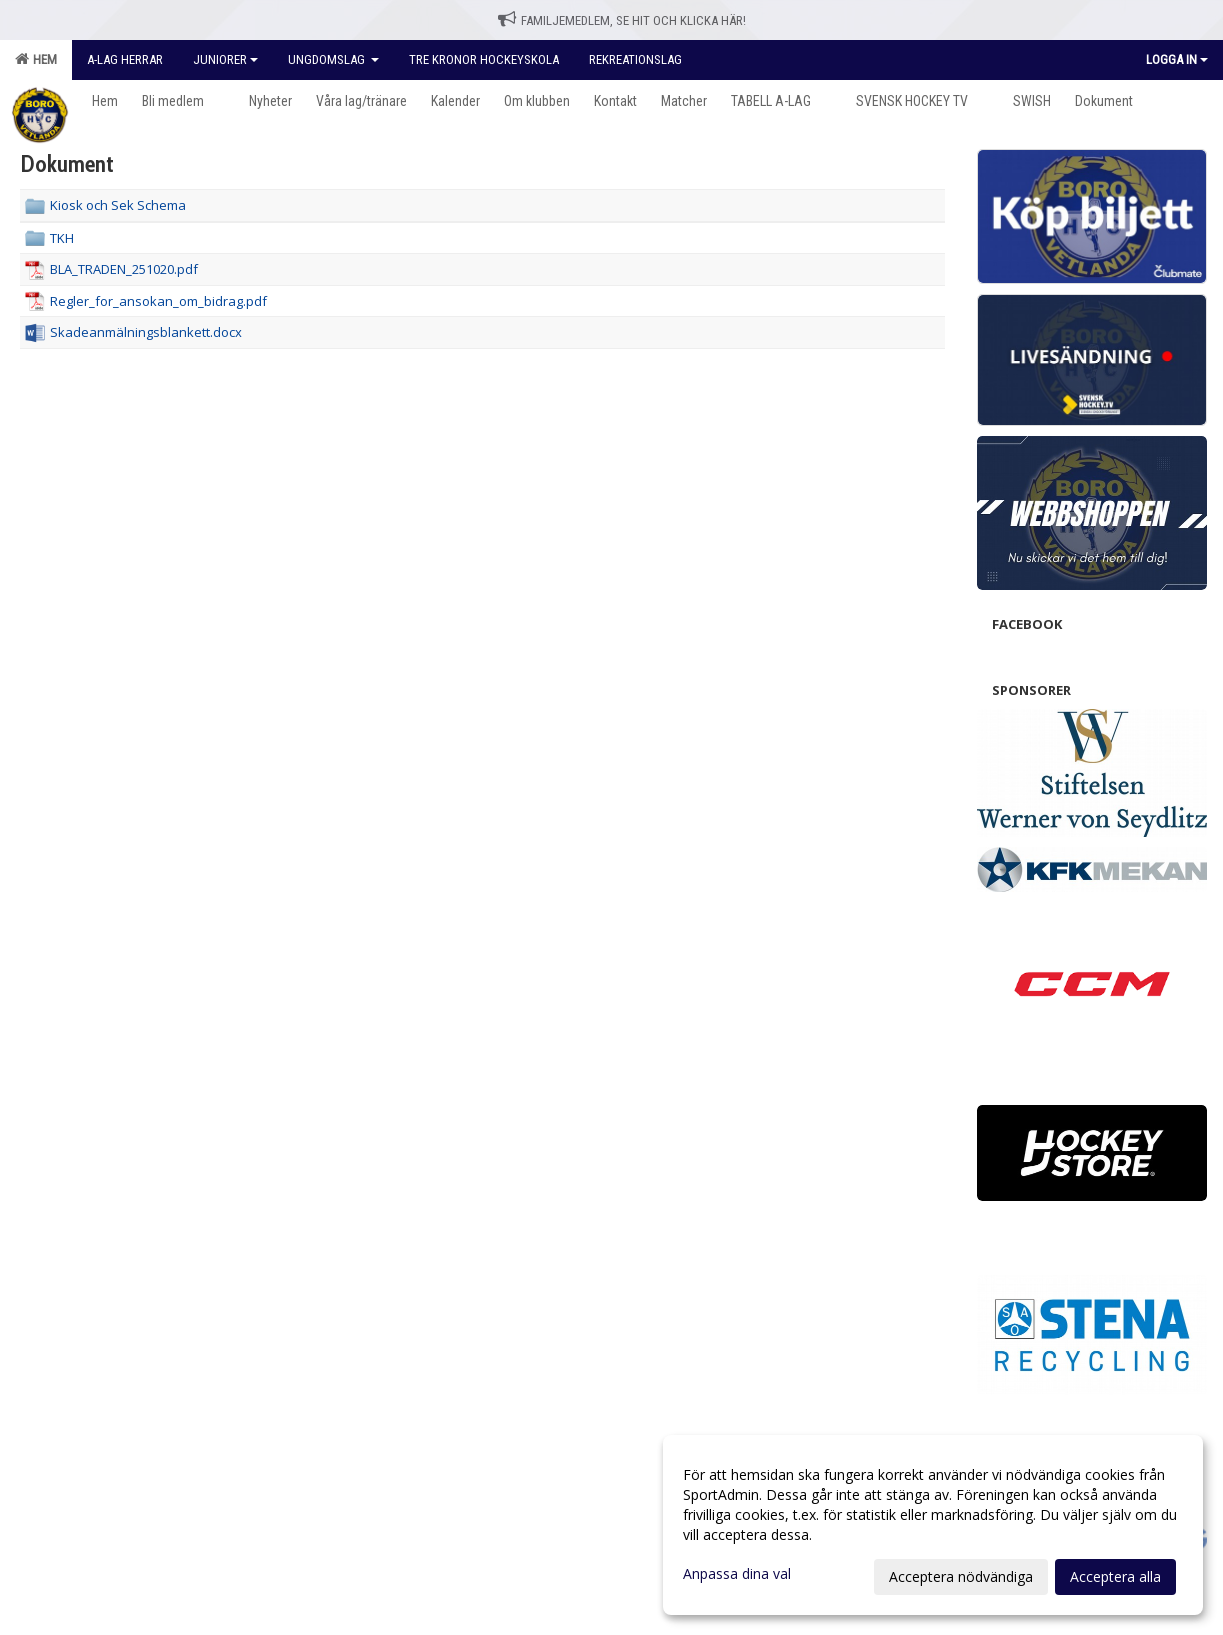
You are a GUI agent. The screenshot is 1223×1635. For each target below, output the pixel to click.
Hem (36, 59)
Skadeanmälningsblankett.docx (146, 332)
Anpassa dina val (737, 1574)
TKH (62, 238)
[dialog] (933, 1525)
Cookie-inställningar (75, 1202)
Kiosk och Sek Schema (118, 205)
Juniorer (225, 59)
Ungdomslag (333, 59)
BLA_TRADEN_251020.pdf (124, 269)
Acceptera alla (1115, 1576)
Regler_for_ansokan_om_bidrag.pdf (158, 301)
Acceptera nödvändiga (961, 1576)
